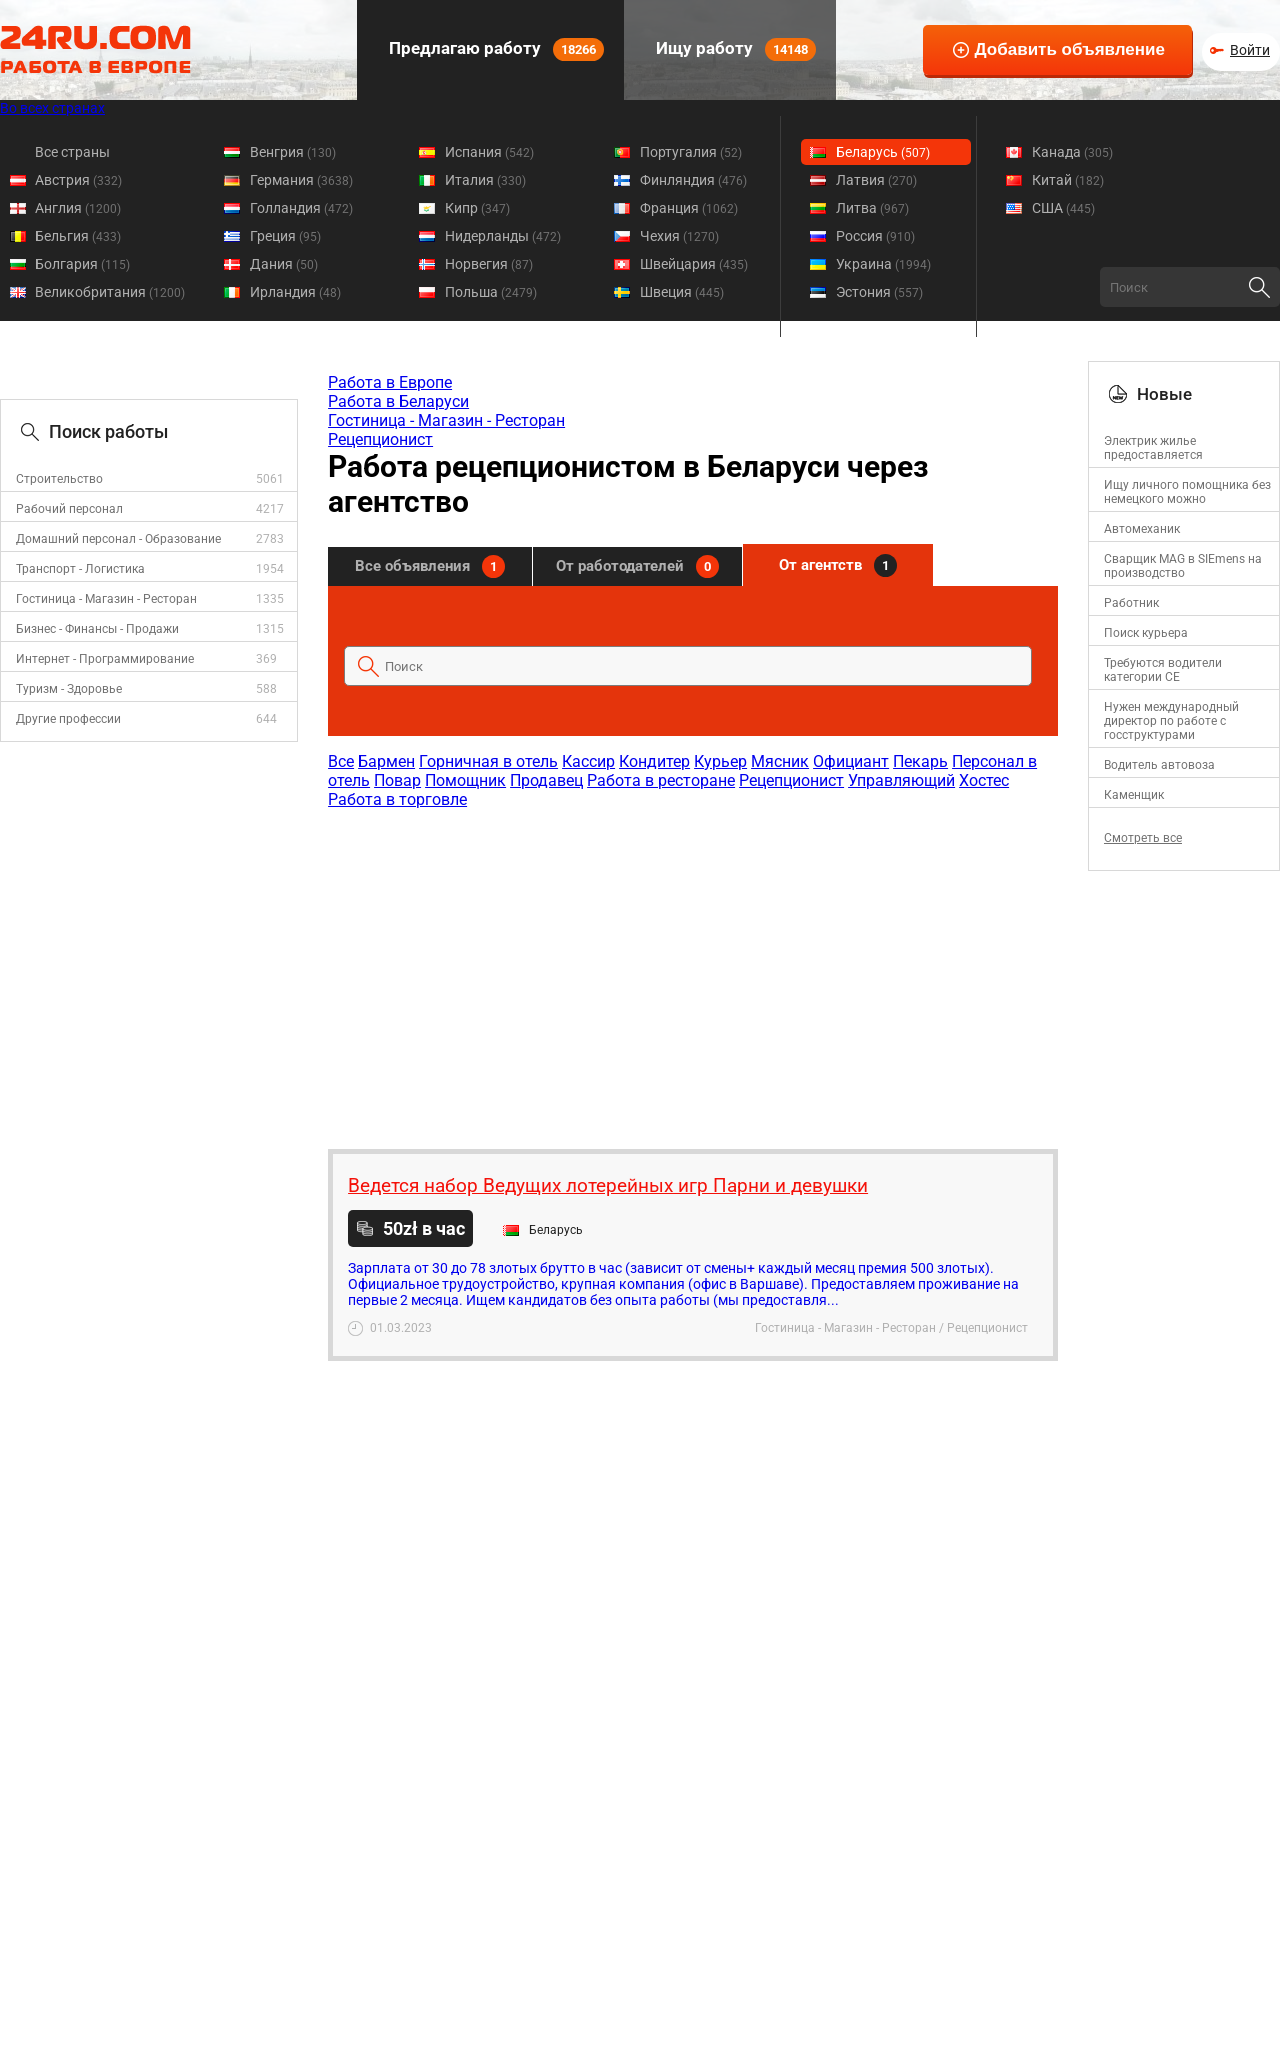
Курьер (720, 761)
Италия (485, 180)
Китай (1068, 180)
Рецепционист (380, 439)
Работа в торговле (397, 799)
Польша (491, 292)
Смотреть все (1143, 838)
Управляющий (901, 780)
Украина (883, 264)
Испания (489, 152)
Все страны (72, 152)
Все (341, 761)
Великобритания (110, 292)
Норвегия (489, 264)
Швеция (682, 292)
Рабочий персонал (69, 509)
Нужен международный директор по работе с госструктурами (1171, 721)
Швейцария (694, 264)
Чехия (679, 236)
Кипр (477, 208)
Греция (285, 236)
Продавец (546, 780)
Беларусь (883, 152)
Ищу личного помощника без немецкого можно (1187, 492)
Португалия (691, 152)
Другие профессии (68, 719)
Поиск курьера (1146, 633)
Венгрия (293, 152)
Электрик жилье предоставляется (1153, 448)
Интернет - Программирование (105, 659)
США (1063, 208)
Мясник (780, 761)
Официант (851, 761)
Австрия (78, 180)
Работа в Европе (390, 382)
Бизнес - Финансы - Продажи (97, 629)
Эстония (879, 292)
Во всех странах (52, 108)
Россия (875, 236)
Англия (78, 208)
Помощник (465, 780)
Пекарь (920, 761)
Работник (1131, 603)
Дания (284, 264)
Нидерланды (503, 236)
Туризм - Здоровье (69, 689)
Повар (397, 780)
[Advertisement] (692, 969)
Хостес (984, 780)
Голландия (301, 208)
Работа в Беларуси (398, 401)
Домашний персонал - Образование (118, 539)
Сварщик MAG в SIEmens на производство (1183, 566)
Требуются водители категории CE (1163, 670)
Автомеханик (1142, 529)
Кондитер (654, 761)
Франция (689, 208)
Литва (872, 208)
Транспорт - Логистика (80, 569)
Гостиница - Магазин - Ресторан (106, 599)
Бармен (386, 761)
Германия (301, 180)
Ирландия (295, 292)
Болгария (82, 264)
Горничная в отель (488, 761)
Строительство (59, 479)
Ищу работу (734, 49)
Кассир (588, 761)
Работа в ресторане (661, 780)
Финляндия (693, 180)
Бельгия (78, 236)
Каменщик (1134, 795)
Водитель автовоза (1159, 765)
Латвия (876, 180)
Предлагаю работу (494, 49)
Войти (1250, 50)
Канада (1072, 152)
